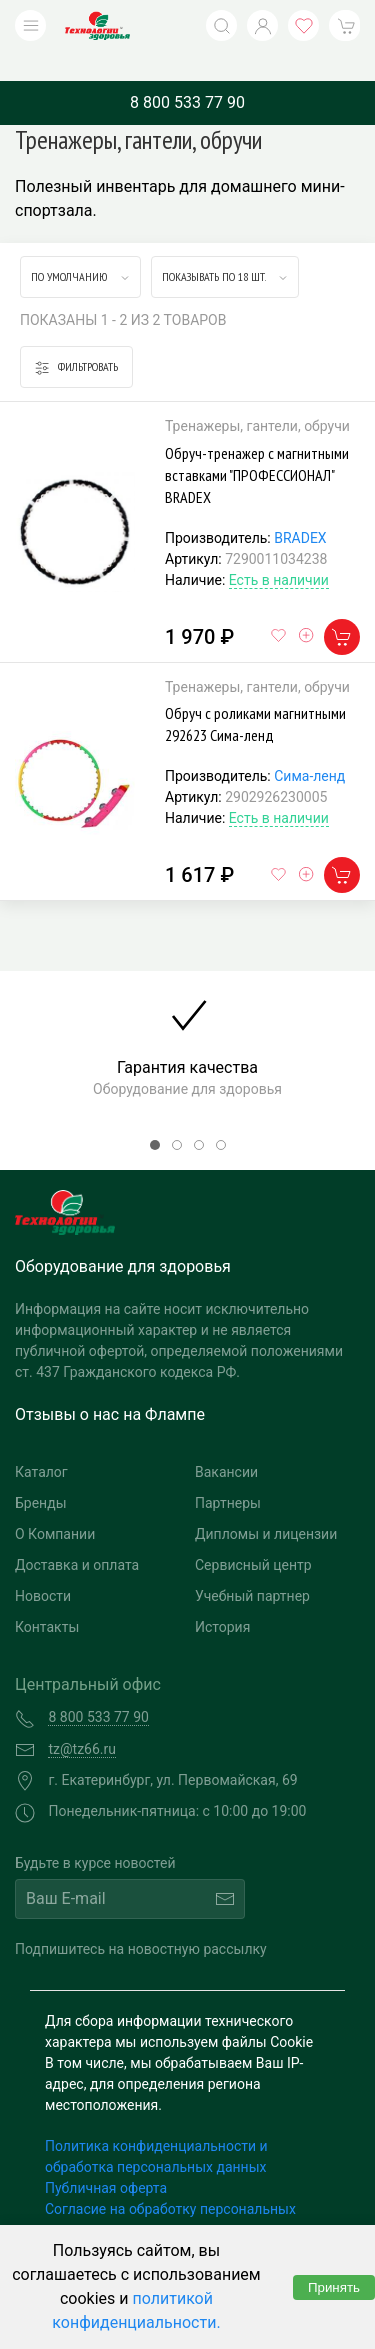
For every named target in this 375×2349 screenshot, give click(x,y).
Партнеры (228, 1473)
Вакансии (226, 1442)
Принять (334, 2287)
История (222, 1597)
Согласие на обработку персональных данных (170, 2189)
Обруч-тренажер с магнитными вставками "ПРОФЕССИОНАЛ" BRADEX (257, 445)
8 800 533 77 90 (187, 72)
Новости (43, 1566)
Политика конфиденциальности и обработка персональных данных (156, 2126)
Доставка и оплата (77, 1535)
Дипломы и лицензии (266, 1504)
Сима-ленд (309, 746)
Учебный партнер (252, 1566)
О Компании (55, 1504)
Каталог (41, 1442)
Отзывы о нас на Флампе (110, 1384)
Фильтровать (76, 337)
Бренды (41, 1473)
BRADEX (300, 508)
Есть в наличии (279, 550)
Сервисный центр (253, 1535)
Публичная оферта (106, 2158)
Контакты (47, 1597)
